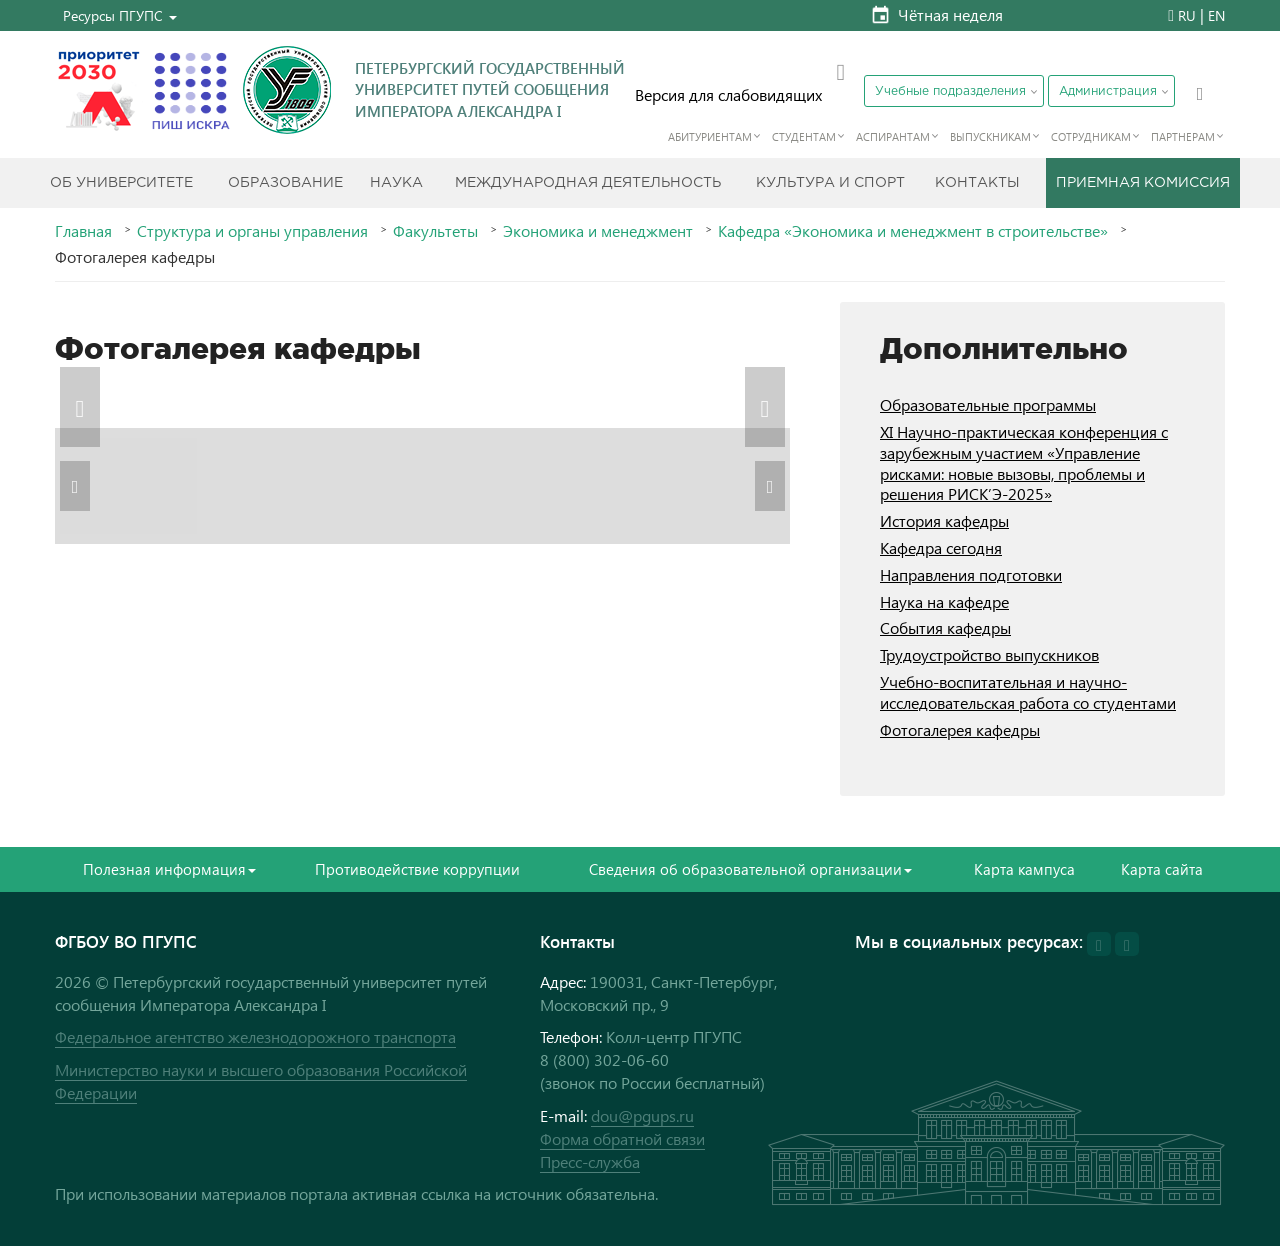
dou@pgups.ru (642, 1115)
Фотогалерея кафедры (960, 729)
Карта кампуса (1024, 869)
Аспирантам (893, 136)
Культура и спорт (830, 183)
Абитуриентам (710, 136)
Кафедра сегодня (941, 547)
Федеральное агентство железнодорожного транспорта (255, 1036)
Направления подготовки (971, 574)
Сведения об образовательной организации (750, 869)
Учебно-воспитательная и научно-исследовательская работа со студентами (1028, 692)
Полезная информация (169, 869)
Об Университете (121, 183)
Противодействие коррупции (417, 869)
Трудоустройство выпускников (989, 654)
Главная (83, 231)
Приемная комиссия (1143, 183)
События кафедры (945, 627)
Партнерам (1183, 136)
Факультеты (435, 231)
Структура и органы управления (252, 231)
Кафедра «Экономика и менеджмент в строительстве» (913, 231)
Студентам (804, 136)
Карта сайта (1162, 869)
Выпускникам (990, 136)
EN (1216, 15)
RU (1187, 15)
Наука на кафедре (944, 601)
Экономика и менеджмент (598, 231)
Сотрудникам (1091, 136)
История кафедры (944, 520)
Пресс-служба (590, 1161)
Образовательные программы (988, 404)
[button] (120, 15)
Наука (396, 183)
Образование (285, 183)
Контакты (977, 183)
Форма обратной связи (622, 1138)
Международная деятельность (588, 183)
